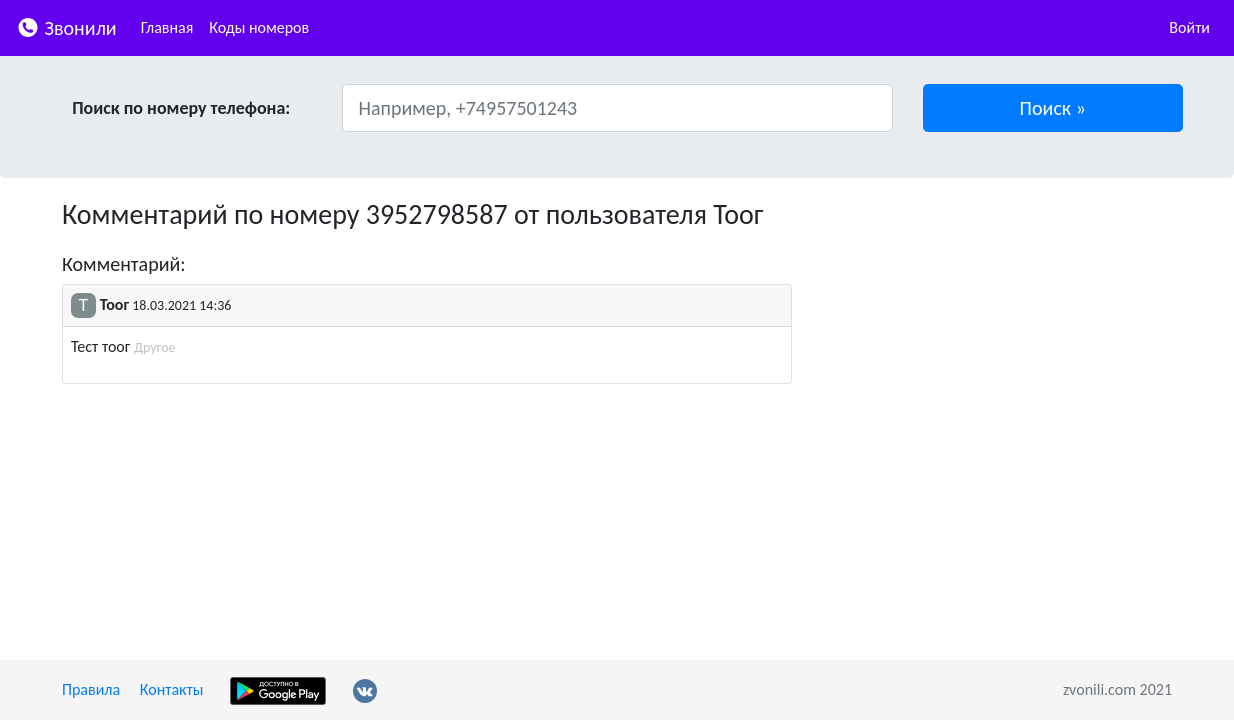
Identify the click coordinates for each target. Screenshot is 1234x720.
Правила (91, 689)
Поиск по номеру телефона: (181, 108)
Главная (167, 27)
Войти (1189, 27)
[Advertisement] (997, 338)
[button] (1053, 108)
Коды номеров (259, 27)
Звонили (66, 26)
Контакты (172, 689)
